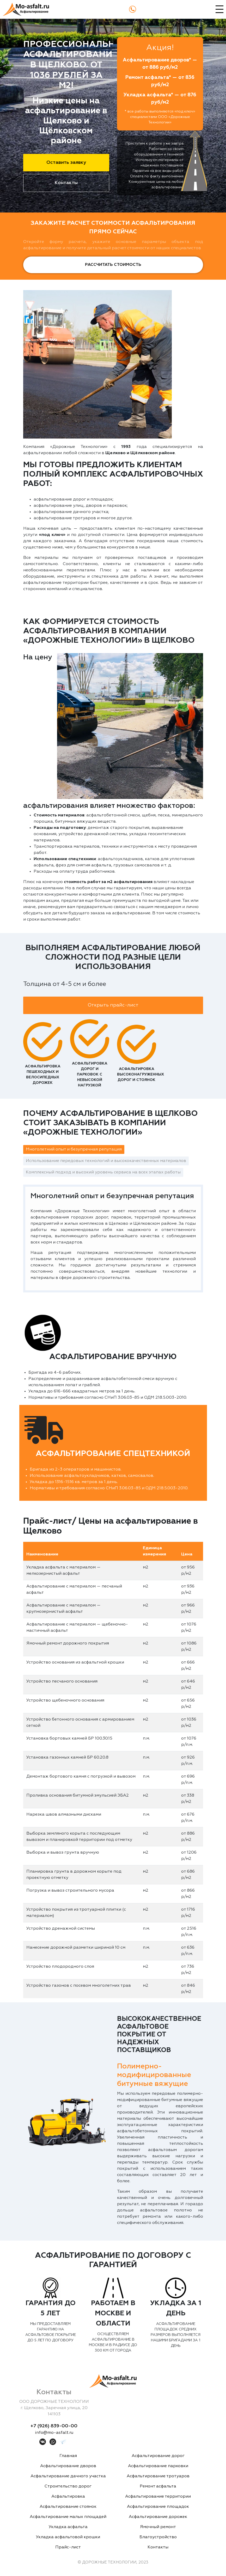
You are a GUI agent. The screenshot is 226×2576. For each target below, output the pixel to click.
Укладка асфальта (68, 2527)
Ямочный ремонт (158, 2527)
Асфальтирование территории (158, 2496)
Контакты (66, 182)
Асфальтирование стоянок (68, 2507)
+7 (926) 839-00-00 (53, 2426)
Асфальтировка (68, 2496)
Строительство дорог (68, 2486)
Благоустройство (158, 2537)
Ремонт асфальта (158, 2486)
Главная (68, 2456)
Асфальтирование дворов (68, 2466)
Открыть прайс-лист (113, 1005)
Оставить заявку (66, 162)
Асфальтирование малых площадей (68, 2517)
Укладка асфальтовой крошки (68, 2537)
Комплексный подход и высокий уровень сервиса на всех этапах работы (103, 1172)
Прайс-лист (68, 2547)
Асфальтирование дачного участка (68, 2476)
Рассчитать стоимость (113, 265)
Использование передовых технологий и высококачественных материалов (106, 1161)
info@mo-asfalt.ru (54, 2433)
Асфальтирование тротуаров (158, 2476)
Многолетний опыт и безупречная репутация (74, 1149)
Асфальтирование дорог (158, 2456)
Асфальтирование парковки (158, 2466)
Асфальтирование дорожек (158, 2517)
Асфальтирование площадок (158, 2507)
